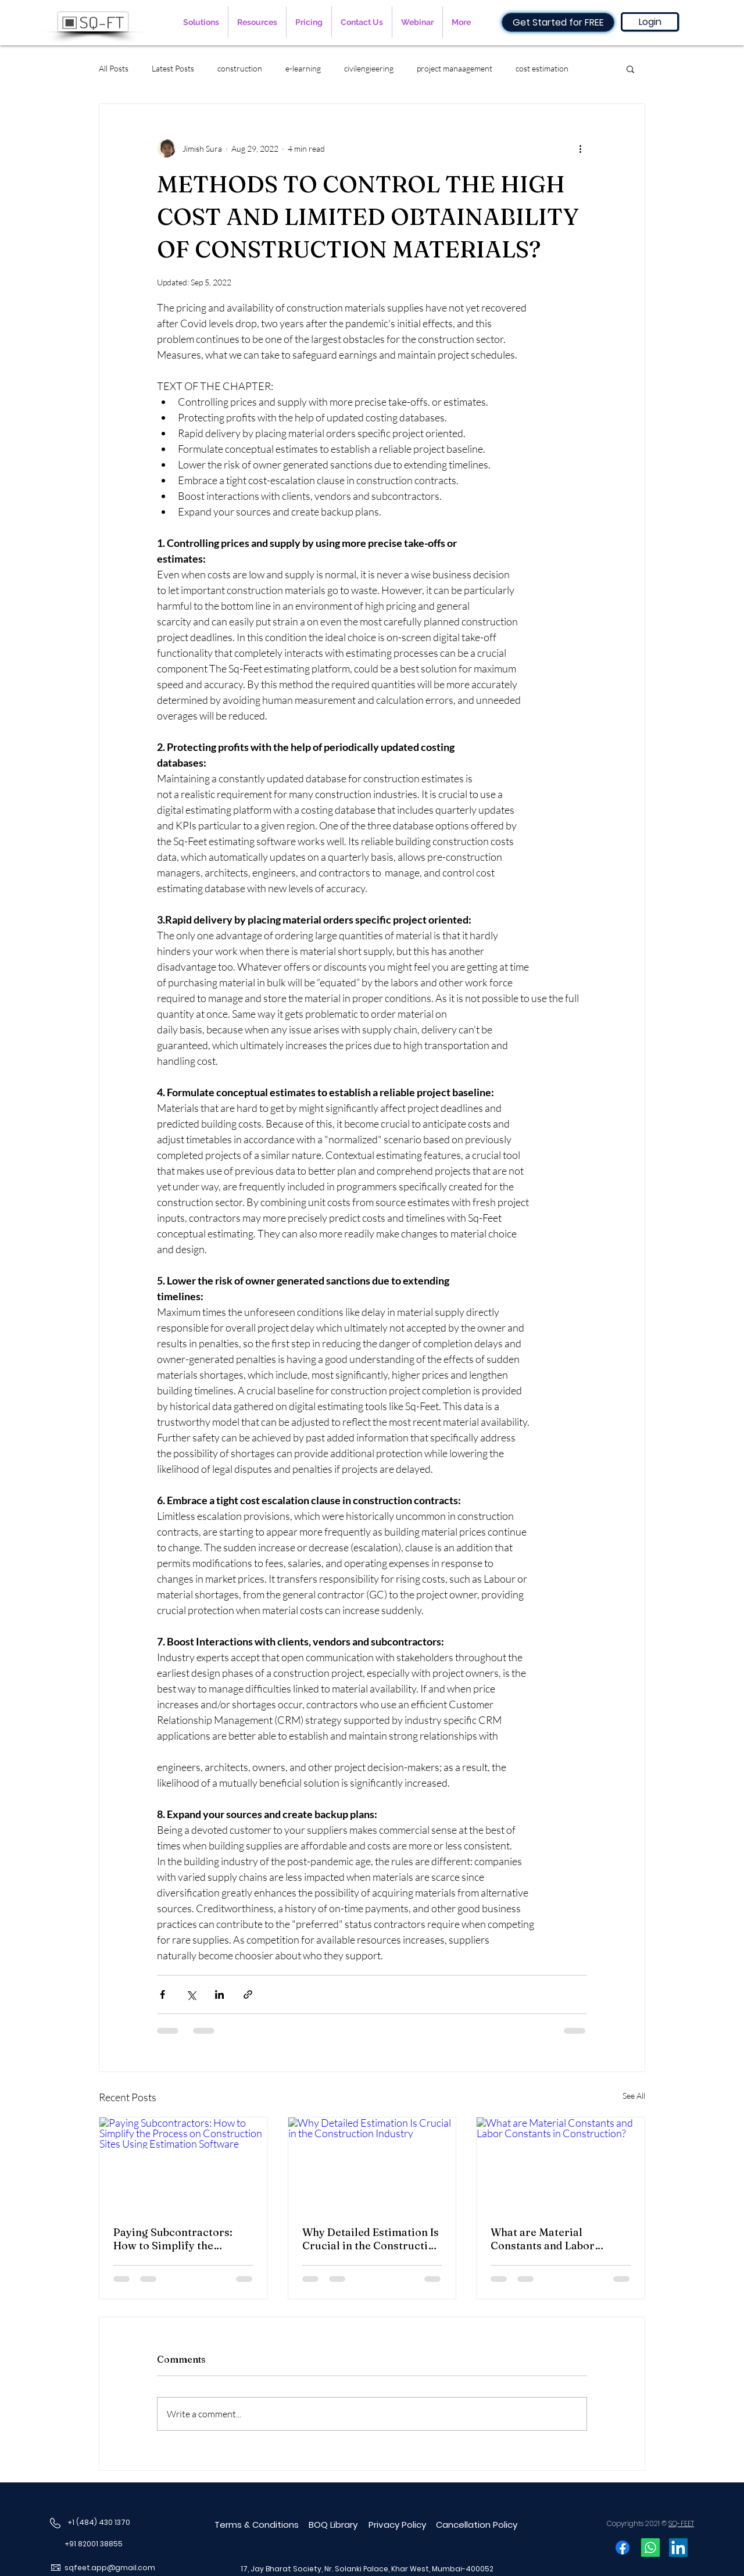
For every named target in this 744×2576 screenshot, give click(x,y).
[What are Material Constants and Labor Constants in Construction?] (561, 2164)
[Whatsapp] (650, 2547)
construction (239, 68)
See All (634, 2096)
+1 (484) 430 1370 (98, 2522)
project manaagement (454, 68)
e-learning (303, 68)
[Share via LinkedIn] (219, 1994)
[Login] (650, 21)
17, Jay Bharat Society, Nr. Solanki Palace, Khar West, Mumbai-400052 (367, 2569)
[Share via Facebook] (162, 1994)
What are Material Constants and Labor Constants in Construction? (560, 2239)
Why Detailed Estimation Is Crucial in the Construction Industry (371, 2239)
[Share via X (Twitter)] (190, 1994)
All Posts (113, 68)
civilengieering (369, 68)
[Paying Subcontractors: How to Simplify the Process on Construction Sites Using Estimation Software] (183, 2164)
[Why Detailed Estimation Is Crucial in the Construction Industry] (372, 2164)
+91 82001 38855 (94, 2544)
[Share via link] (247, 1994)
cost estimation (542, 68)
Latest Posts (173, 68)
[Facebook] (622, 2547)
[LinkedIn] (678, 2547)
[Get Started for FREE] (558, 22)
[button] (201, 22)
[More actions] (580, 148)
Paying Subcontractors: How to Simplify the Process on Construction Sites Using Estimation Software (176, 2239)
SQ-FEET (681, 2523)
